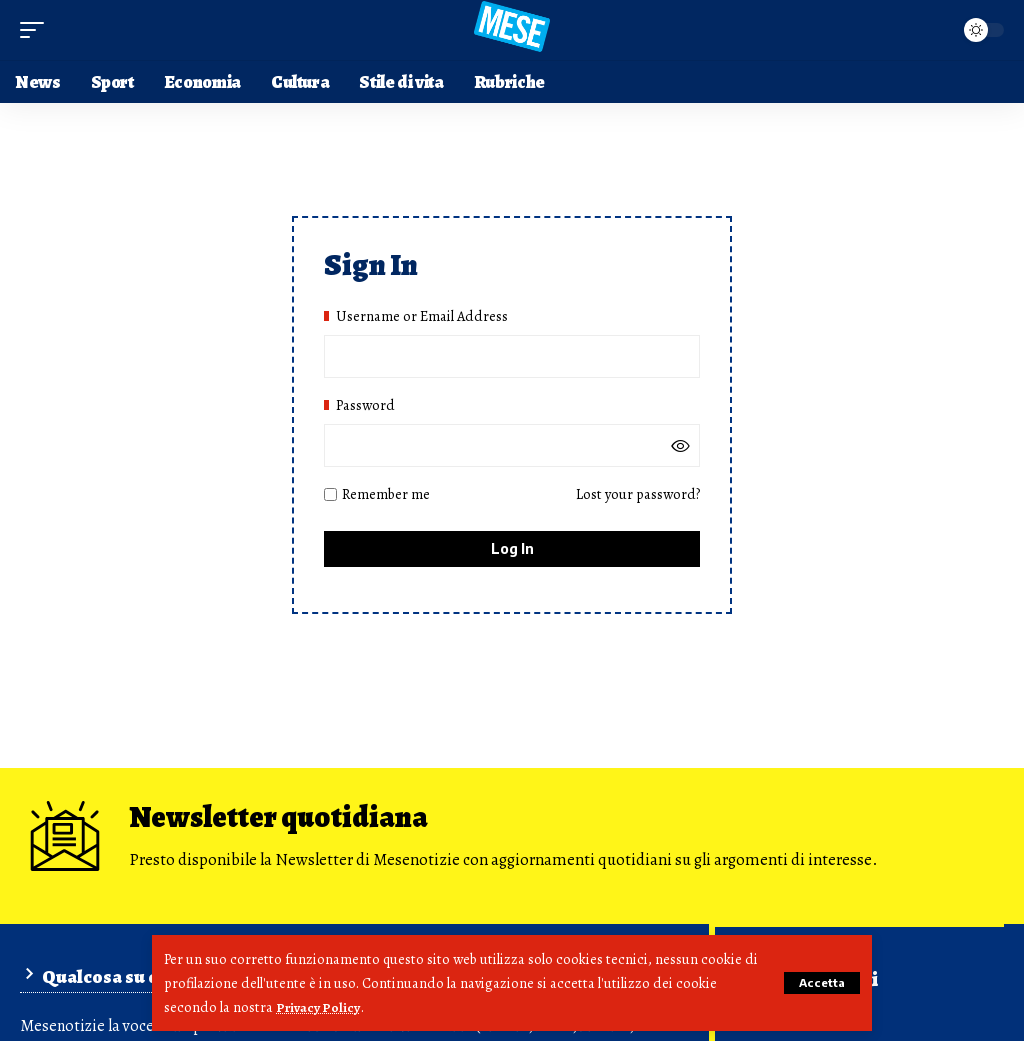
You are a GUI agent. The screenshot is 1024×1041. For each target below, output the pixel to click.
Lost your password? (638, 498)
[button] (819, 983)
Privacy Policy (320, 1007)
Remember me (377, 498)
